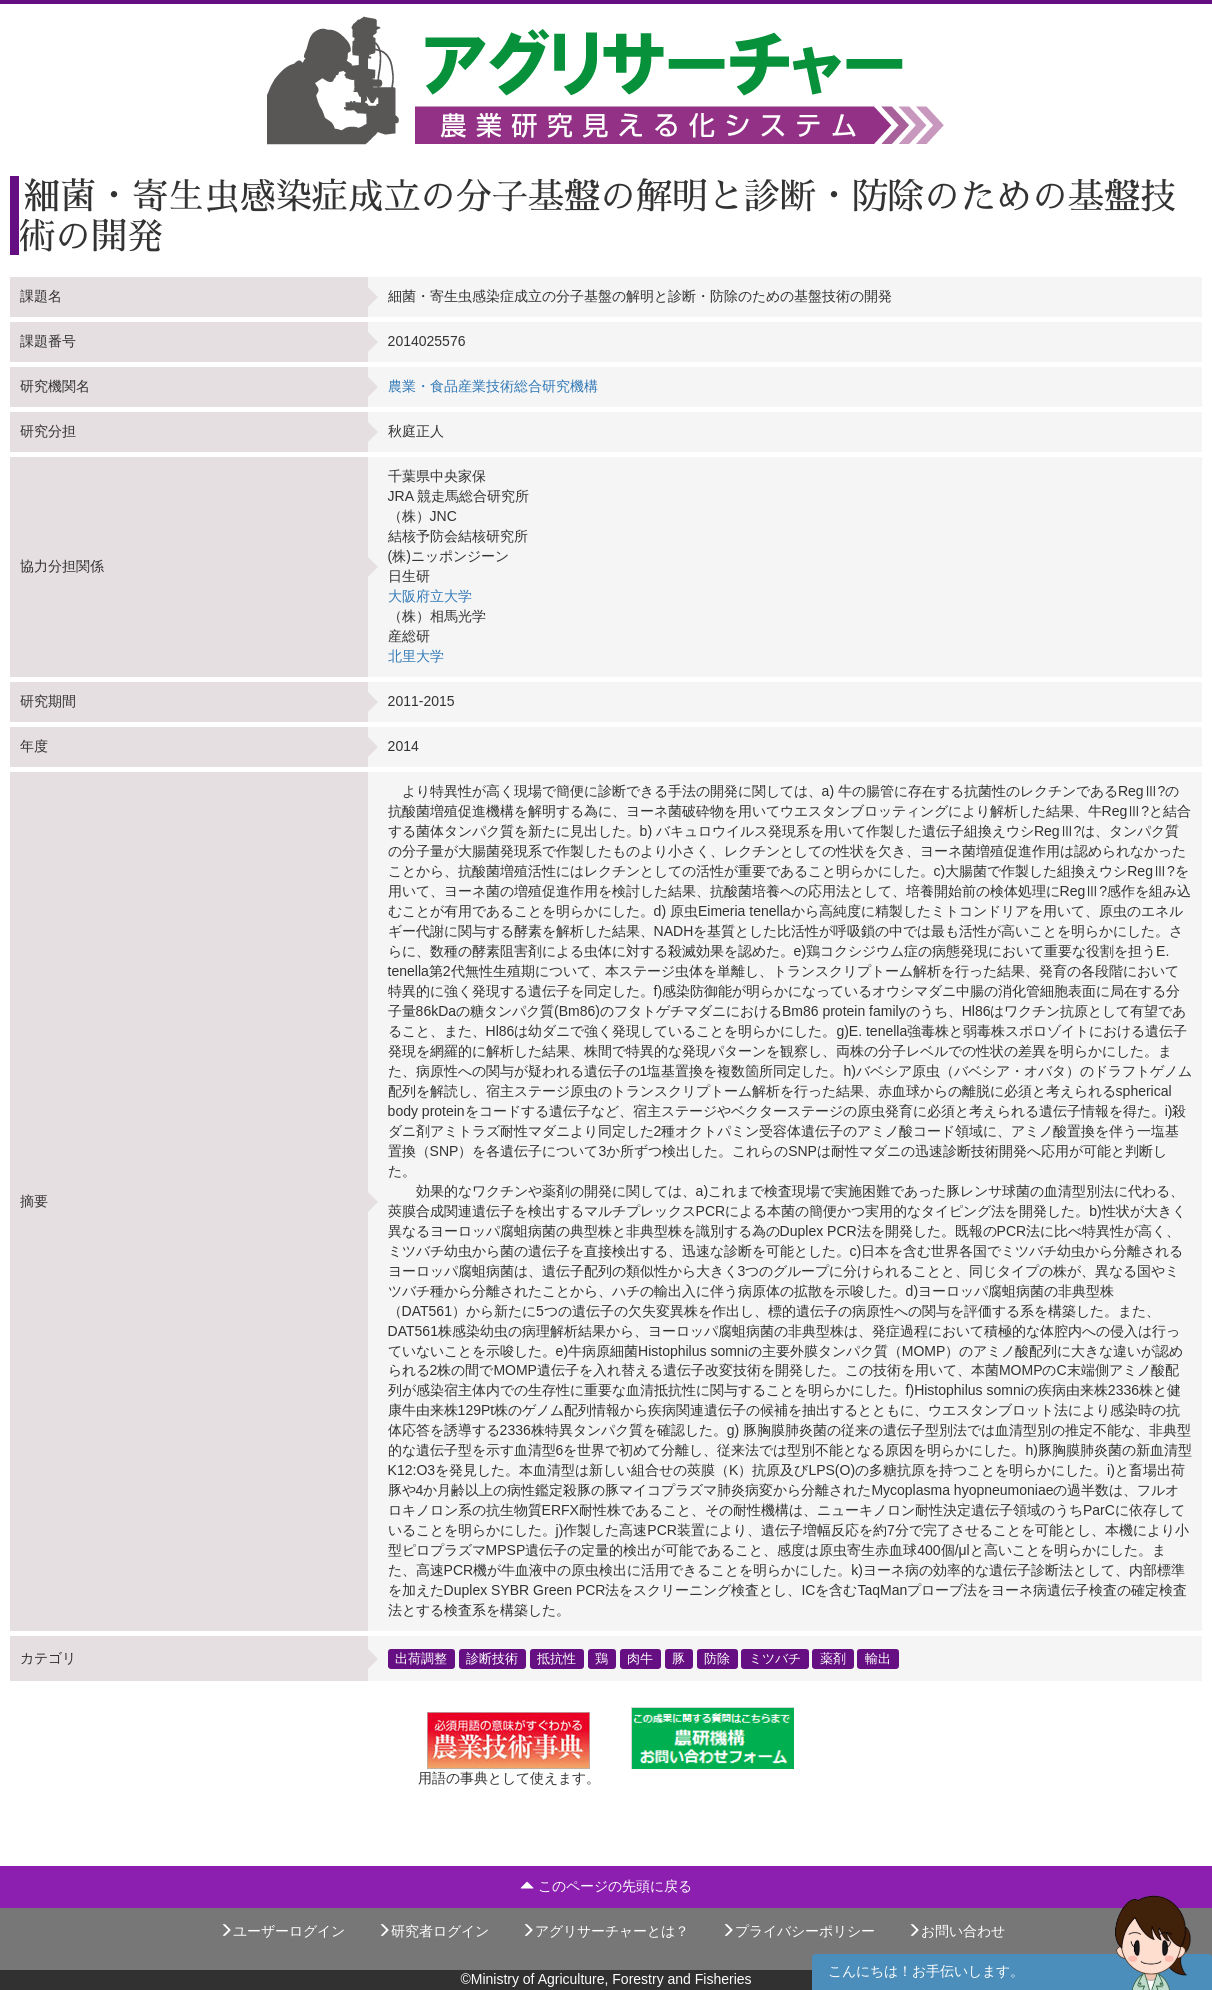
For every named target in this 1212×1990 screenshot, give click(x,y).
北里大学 (416, 656)
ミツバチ (775, 1658)
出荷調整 (421, 1658)
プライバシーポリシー (798, 1931)
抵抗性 (556, 1658)
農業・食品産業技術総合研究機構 (493, 386)
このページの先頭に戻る (606, 1886)
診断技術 (492, 1658)
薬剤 (833, 1658)
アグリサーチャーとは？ (605, 1931)
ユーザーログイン (282, 1931)
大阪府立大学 (430, 596)
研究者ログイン (433, 1931)
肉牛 (640, 1658)
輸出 (878, 1658)
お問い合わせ (956, 1931)
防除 (717, 1658)
